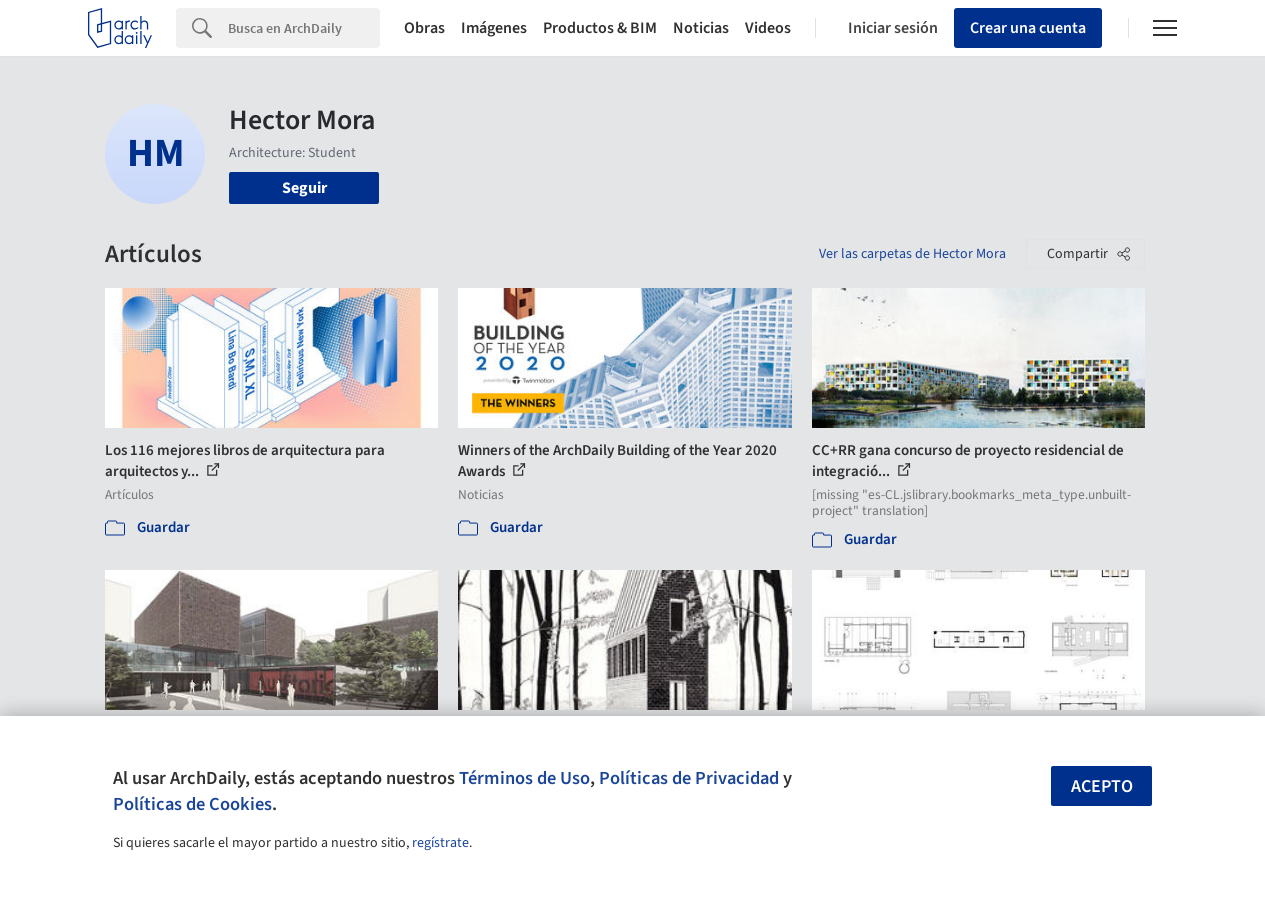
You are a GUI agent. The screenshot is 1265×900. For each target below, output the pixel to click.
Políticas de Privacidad (689, 778)
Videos (768, 28)
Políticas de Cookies (192, 804)
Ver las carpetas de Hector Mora (912, 254)
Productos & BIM (600, 28)
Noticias (701, 28)
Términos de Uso (524, 778)
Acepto (1102, 786)
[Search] (304, 28)
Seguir (304, 188)
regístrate (440, 843)
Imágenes (494, 28)
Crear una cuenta (1028, 28)
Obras (424, 28)
